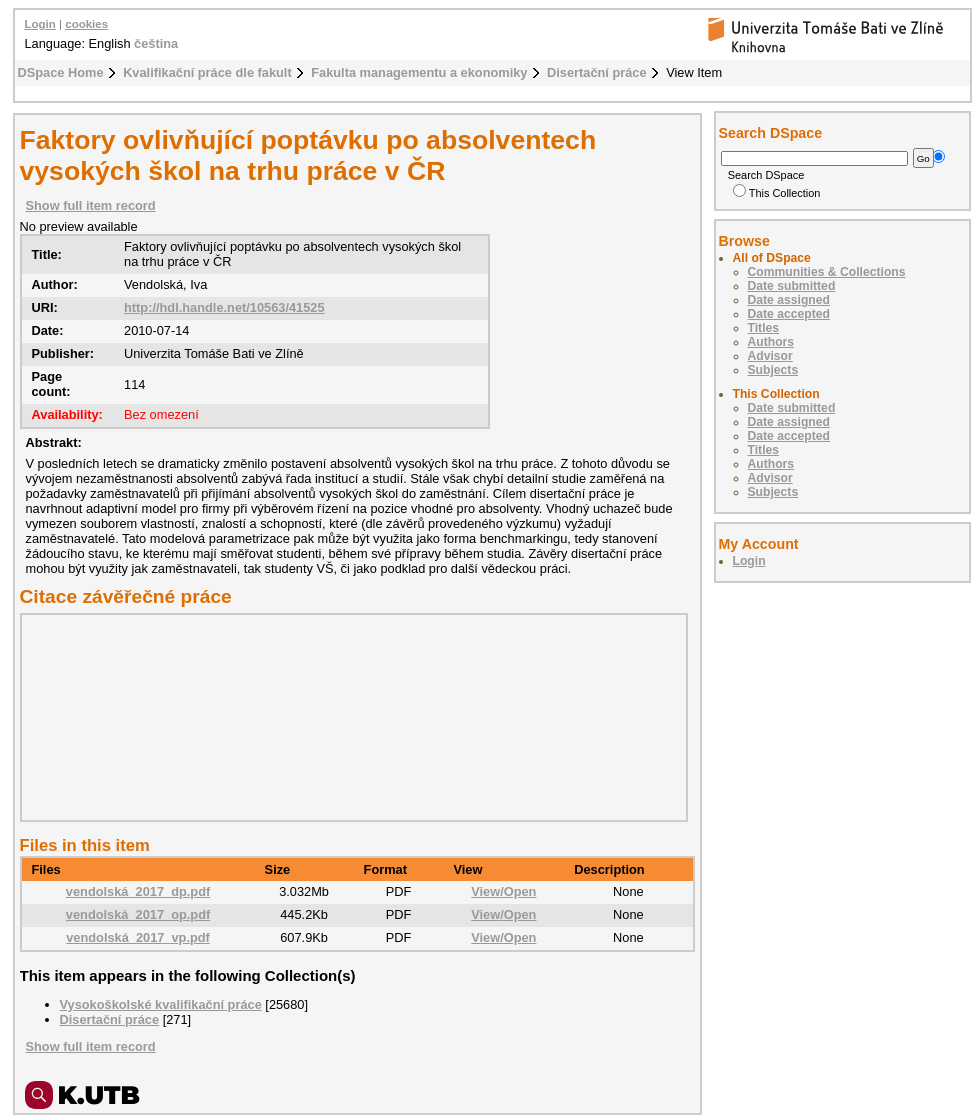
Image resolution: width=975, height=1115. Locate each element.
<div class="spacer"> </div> (349, 717)
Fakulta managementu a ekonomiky (419, 72)
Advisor (770, 356)
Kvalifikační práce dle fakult (207, 72)
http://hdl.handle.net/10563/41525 (224, 307)
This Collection (777, 193)
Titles (764, 328)
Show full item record (91, 205)
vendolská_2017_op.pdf (138, 914)
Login (40, 24)
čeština (156, 43)
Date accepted (789, 314)
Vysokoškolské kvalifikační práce (161, 1004)
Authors (771, 342)
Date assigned (789, 300)
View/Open (503, 891)
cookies (86, 24)
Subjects (773, 370)
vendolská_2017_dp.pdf (138, 891)
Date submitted (792, 286)
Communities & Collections (827, 272)
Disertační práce (597, 72)
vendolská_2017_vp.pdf (138, 937)
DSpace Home (61, 72)
